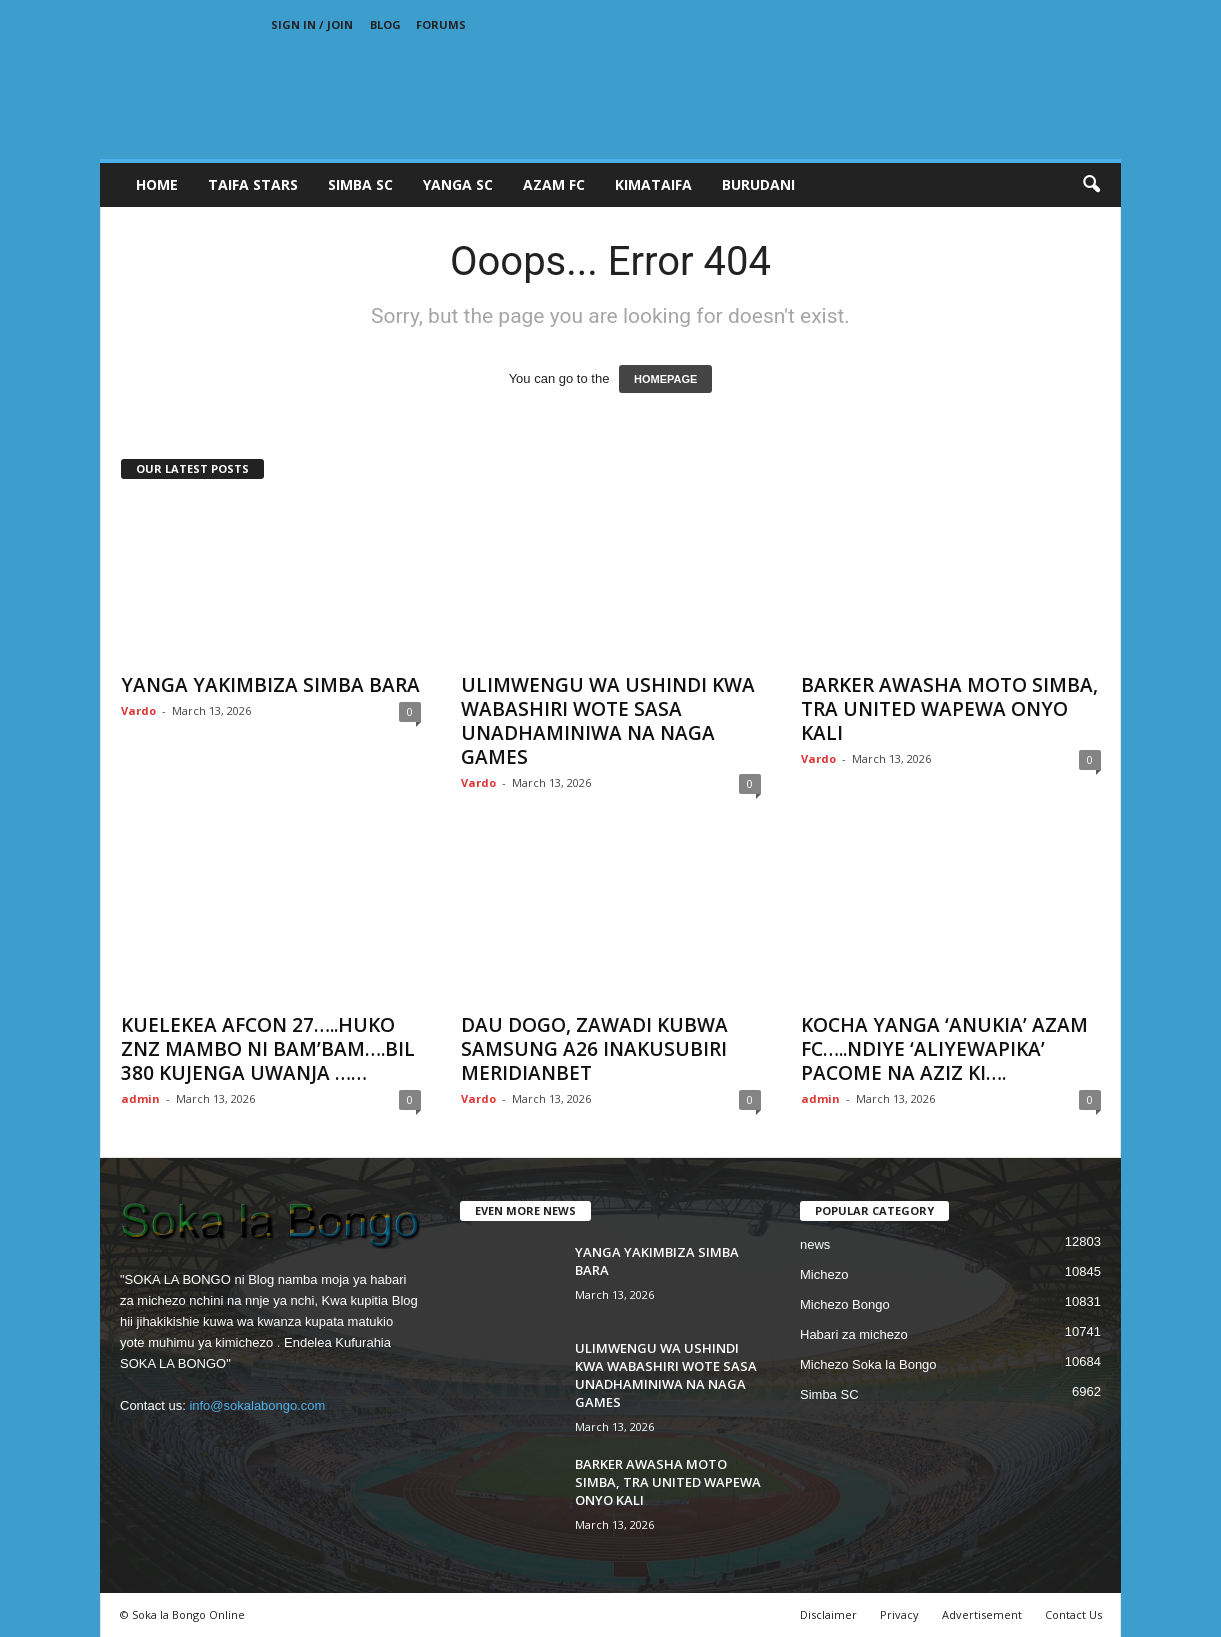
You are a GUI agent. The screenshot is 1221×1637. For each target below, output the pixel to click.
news (815, 1244)
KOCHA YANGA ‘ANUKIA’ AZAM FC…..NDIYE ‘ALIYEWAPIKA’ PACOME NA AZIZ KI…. (944, 1049)
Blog (385, 24)
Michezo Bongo (845, 1304)
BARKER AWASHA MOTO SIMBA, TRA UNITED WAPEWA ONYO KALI (949, 709)
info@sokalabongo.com (257, 1405)
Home (157, 184)
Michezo (824, 1274)
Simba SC (829, 1394)
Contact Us (1073, 1614)
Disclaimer (828, 1614)
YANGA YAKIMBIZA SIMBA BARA (270, 685)
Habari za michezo (854, 1334)
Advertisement (982, 1614)
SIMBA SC (360, 184)
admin (140, 1098)
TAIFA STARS (253, 184)
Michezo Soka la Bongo (868, 1364)
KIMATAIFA (653, 184)
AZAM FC (554, 184)
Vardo (138, 710)
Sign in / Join (312, 24)
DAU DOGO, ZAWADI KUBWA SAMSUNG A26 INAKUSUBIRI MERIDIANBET (594, 1049)
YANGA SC (458, 184)
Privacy (899, 1614)
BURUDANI (758, 184)
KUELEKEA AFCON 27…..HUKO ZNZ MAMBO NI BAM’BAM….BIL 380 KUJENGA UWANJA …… (268, 1049)
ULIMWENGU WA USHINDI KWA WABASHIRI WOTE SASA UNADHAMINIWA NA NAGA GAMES (608, 721)
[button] (1091, 185)
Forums (441, 24)
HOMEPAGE (665, 379)
